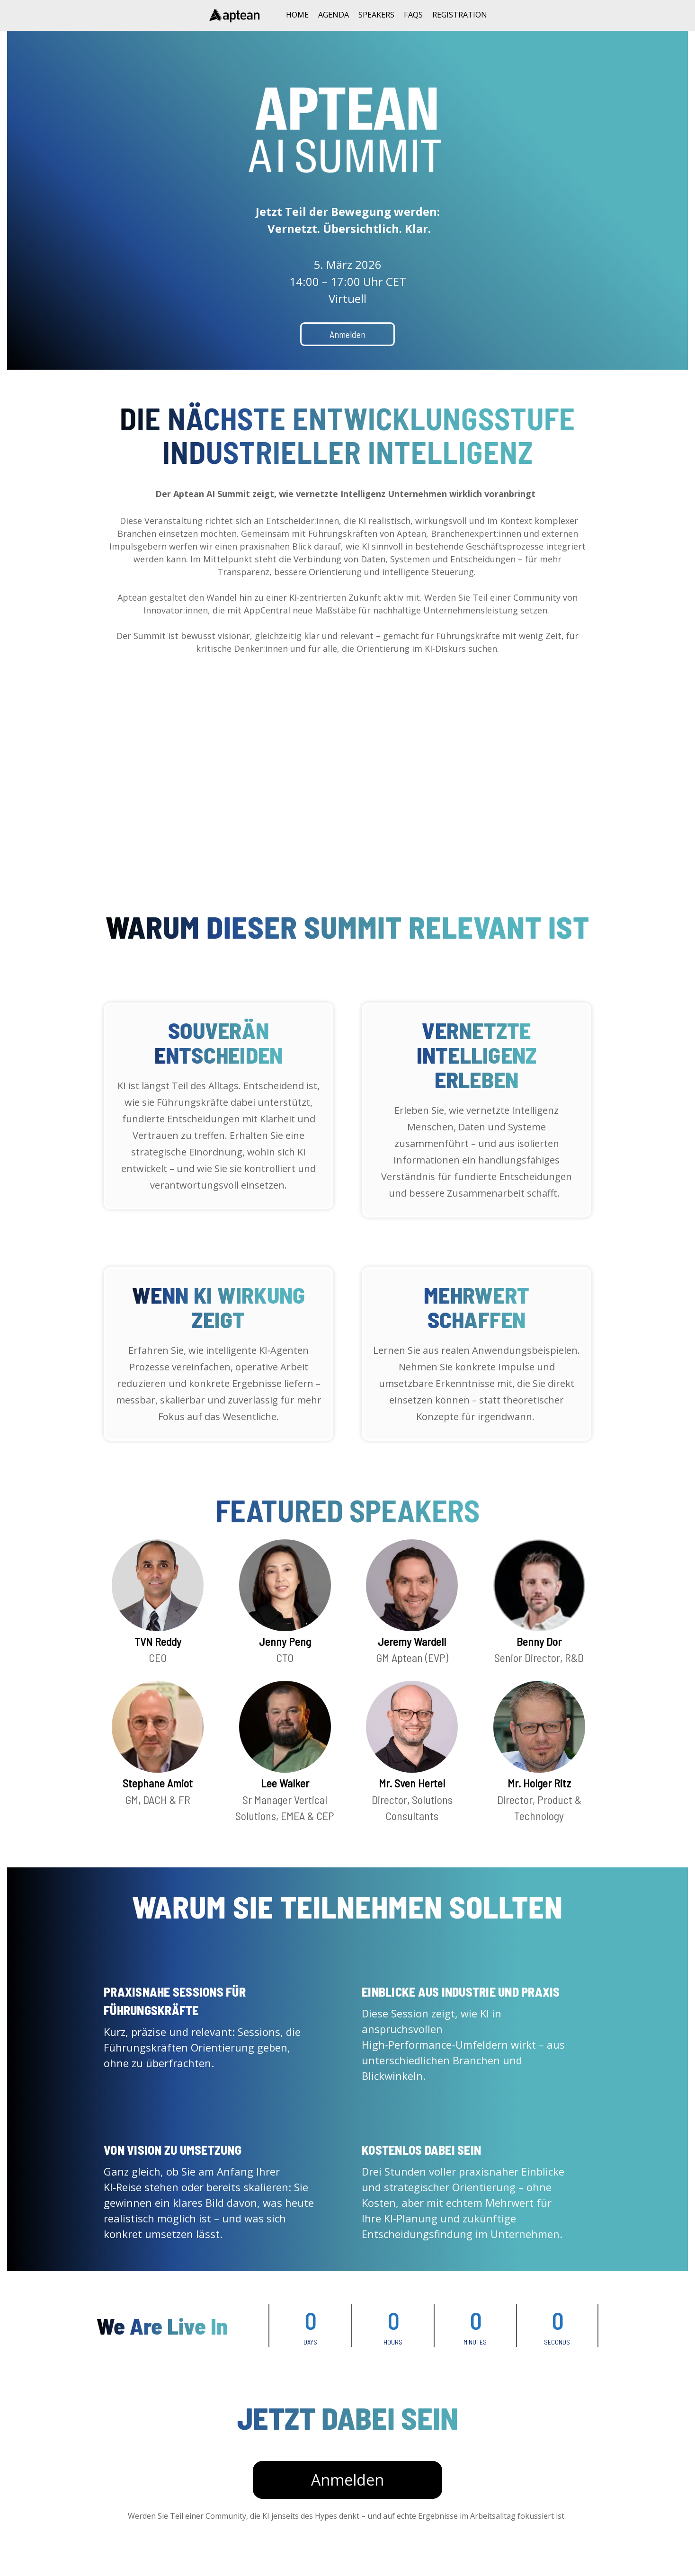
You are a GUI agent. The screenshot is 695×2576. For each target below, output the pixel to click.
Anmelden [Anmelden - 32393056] (347, 2504)
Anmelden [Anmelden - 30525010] (347, 334)
